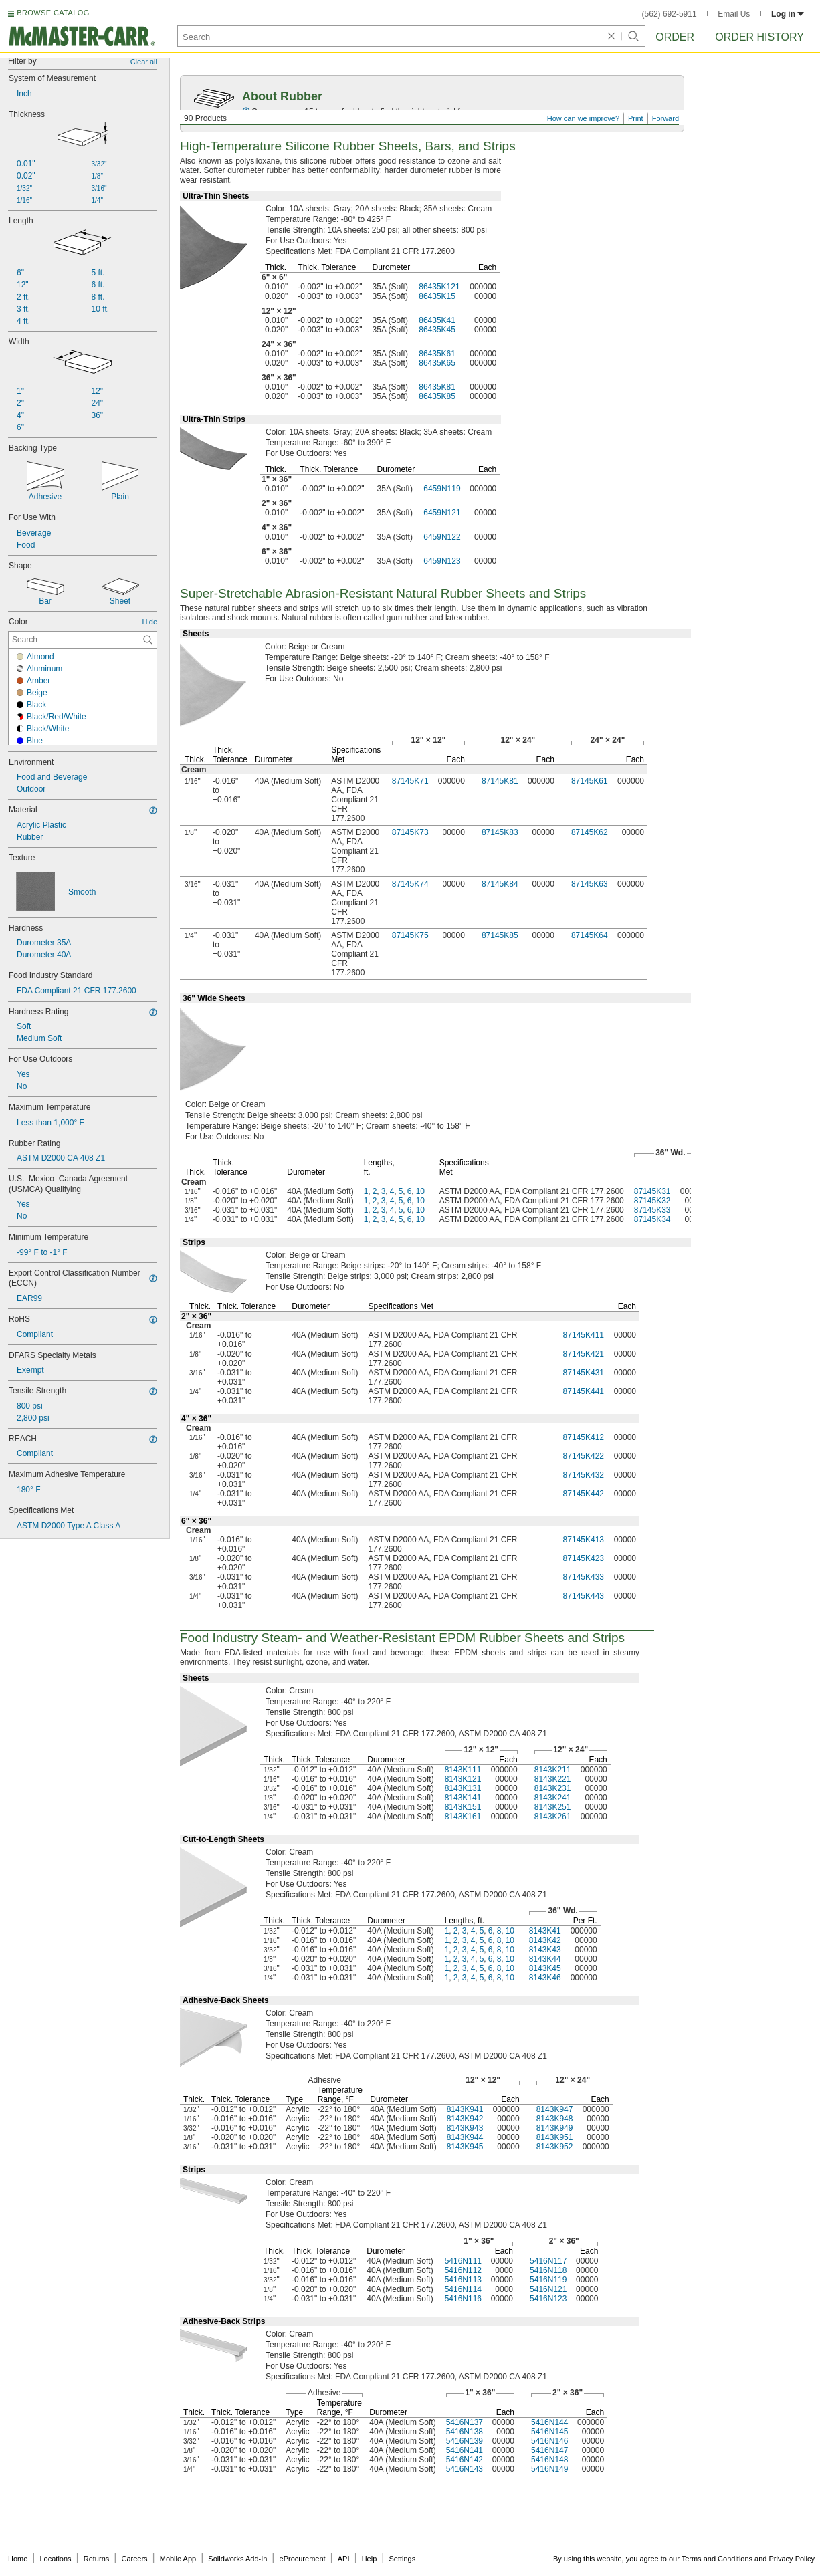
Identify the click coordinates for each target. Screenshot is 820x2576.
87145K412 (583, 1437)
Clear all (143, 61)
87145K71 (410, 781)
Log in (787, 14)
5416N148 (549, 2459)
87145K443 (583, 1596)
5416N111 (463, 2261)
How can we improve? (583, 118)
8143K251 (552, 1807)
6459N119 (441, 488)
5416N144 (549, 2422)
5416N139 (464, 2441)
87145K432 (583, 1475)
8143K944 (465, 2137)
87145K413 (583, 1539)
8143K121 (463, 1779)
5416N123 (548, 2298)
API (344, 2559)
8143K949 (554, 2128)
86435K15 (437, 296)
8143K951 (554, 2137)
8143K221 (552, 1779)
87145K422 (583, 1456)
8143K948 (554, 2118)
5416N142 (464, 2459)
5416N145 (549, 2431)
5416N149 (549, 2469)
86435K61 (437, 353)
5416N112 (463, 2270)
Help (369, 2559)
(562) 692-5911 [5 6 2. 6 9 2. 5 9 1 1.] (669, 14)
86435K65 (437, 363)
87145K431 (583, 1372)
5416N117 (548, 2261)
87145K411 (583, 1335)
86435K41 (437, 320)
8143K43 (545, 1949)
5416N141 (464, 2450)
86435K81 (437, 387)
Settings (402, 2559)
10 (420, 1191)
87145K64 (589, 935)
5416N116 (463, 2298)
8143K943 (465, 2128)
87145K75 (410, 935)
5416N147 (549, 2450)
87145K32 (652, 1200)
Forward (665, 118)
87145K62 (589, 832)
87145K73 (410, 832)
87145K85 (500, 935)
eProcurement (303, 2559)
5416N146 (549, 2441)
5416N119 (548, 2280)
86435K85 (437, 396)
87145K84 (500, 884)
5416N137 (464, 2422)
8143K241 (552, 1797)
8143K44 (545, 1959)
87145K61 (589, 781)
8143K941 (465, 2109)
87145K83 (500, 832)
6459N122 (441, 537)
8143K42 (545, 1940)
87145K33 (652, 1210)
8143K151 (463, 1807)
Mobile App (178, 2559)
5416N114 (463, 2289)
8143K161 (463, 1816)
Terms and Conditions (717, 2559)
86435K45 (437, 329)
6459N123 (441, 561)
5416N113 (463, 2280)
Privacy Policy (792, 2559)
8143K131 (463, 1788)
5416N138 (464, 2431)
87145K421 (583, 1354)
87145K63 (589, 884)
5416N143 (464, 2469)
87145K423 (583, 1558)
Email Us (734, 14)
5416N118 (548, 2270)
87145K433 (583, 1577)
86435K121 (439, 286)
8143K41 (545, 1931)
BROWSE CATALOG (53, 13)
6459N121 (441, 512)
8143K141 (463, 1797)
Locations (56, 2559)
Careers (134, 2559)
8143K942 (465, 2118)
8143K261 (552, 1816)
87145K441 (583, 1391)
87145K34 (652, 1219)
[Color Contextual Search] (82, 640)
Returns (97, 2559)
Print (635, 118)
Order (674, 37)
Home (17, 2559)
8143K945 (465, 2146)
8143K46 (545, 1977)
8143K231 (552, 1788)
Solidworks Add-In (237, 2559)
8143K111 (463, 1769)
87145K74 (410, 884)
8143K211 (552, 1769)
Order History (759, 37)
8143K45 (545, 1968)
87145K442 (583, 1493)
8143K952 (554, 2146)
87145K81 (500, 781)
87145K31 (652, 1191)
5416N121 (548, 2289)
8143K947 (554, 2109)
